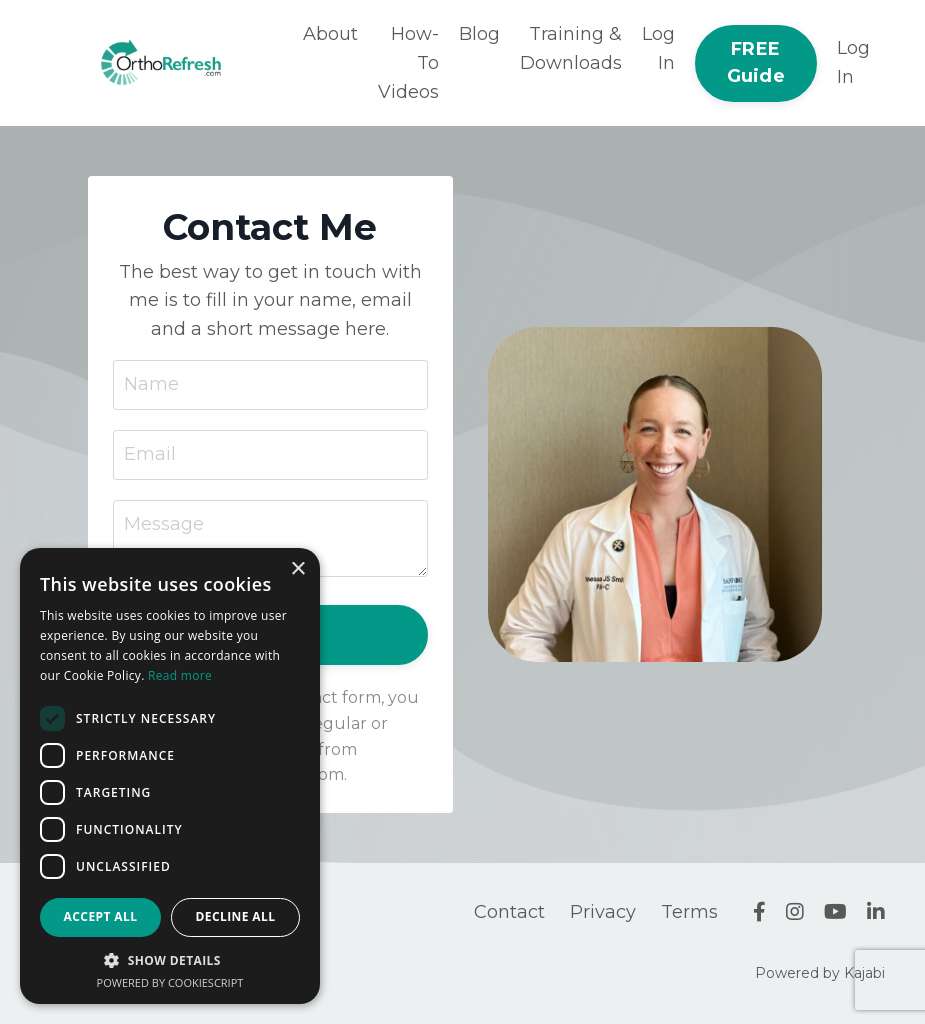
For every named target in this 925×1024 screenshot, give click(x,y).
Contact (509, 912)
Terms (689, 912)
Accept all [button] (101, 916)
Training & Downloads (571, 48)
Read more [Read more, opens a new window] (180, 675)
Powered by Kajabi (820, 973)
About (330, 34)
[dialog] (170, 776)
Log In (658, 48)
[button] (170, 960)
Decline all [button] (236, 916)
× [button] (297, 569)
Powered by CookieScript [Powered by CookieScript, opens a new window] (170, 982)
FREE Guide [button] (756, 62)
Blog (479, 34)
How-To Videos (408, 63)
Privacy (603, 912)
